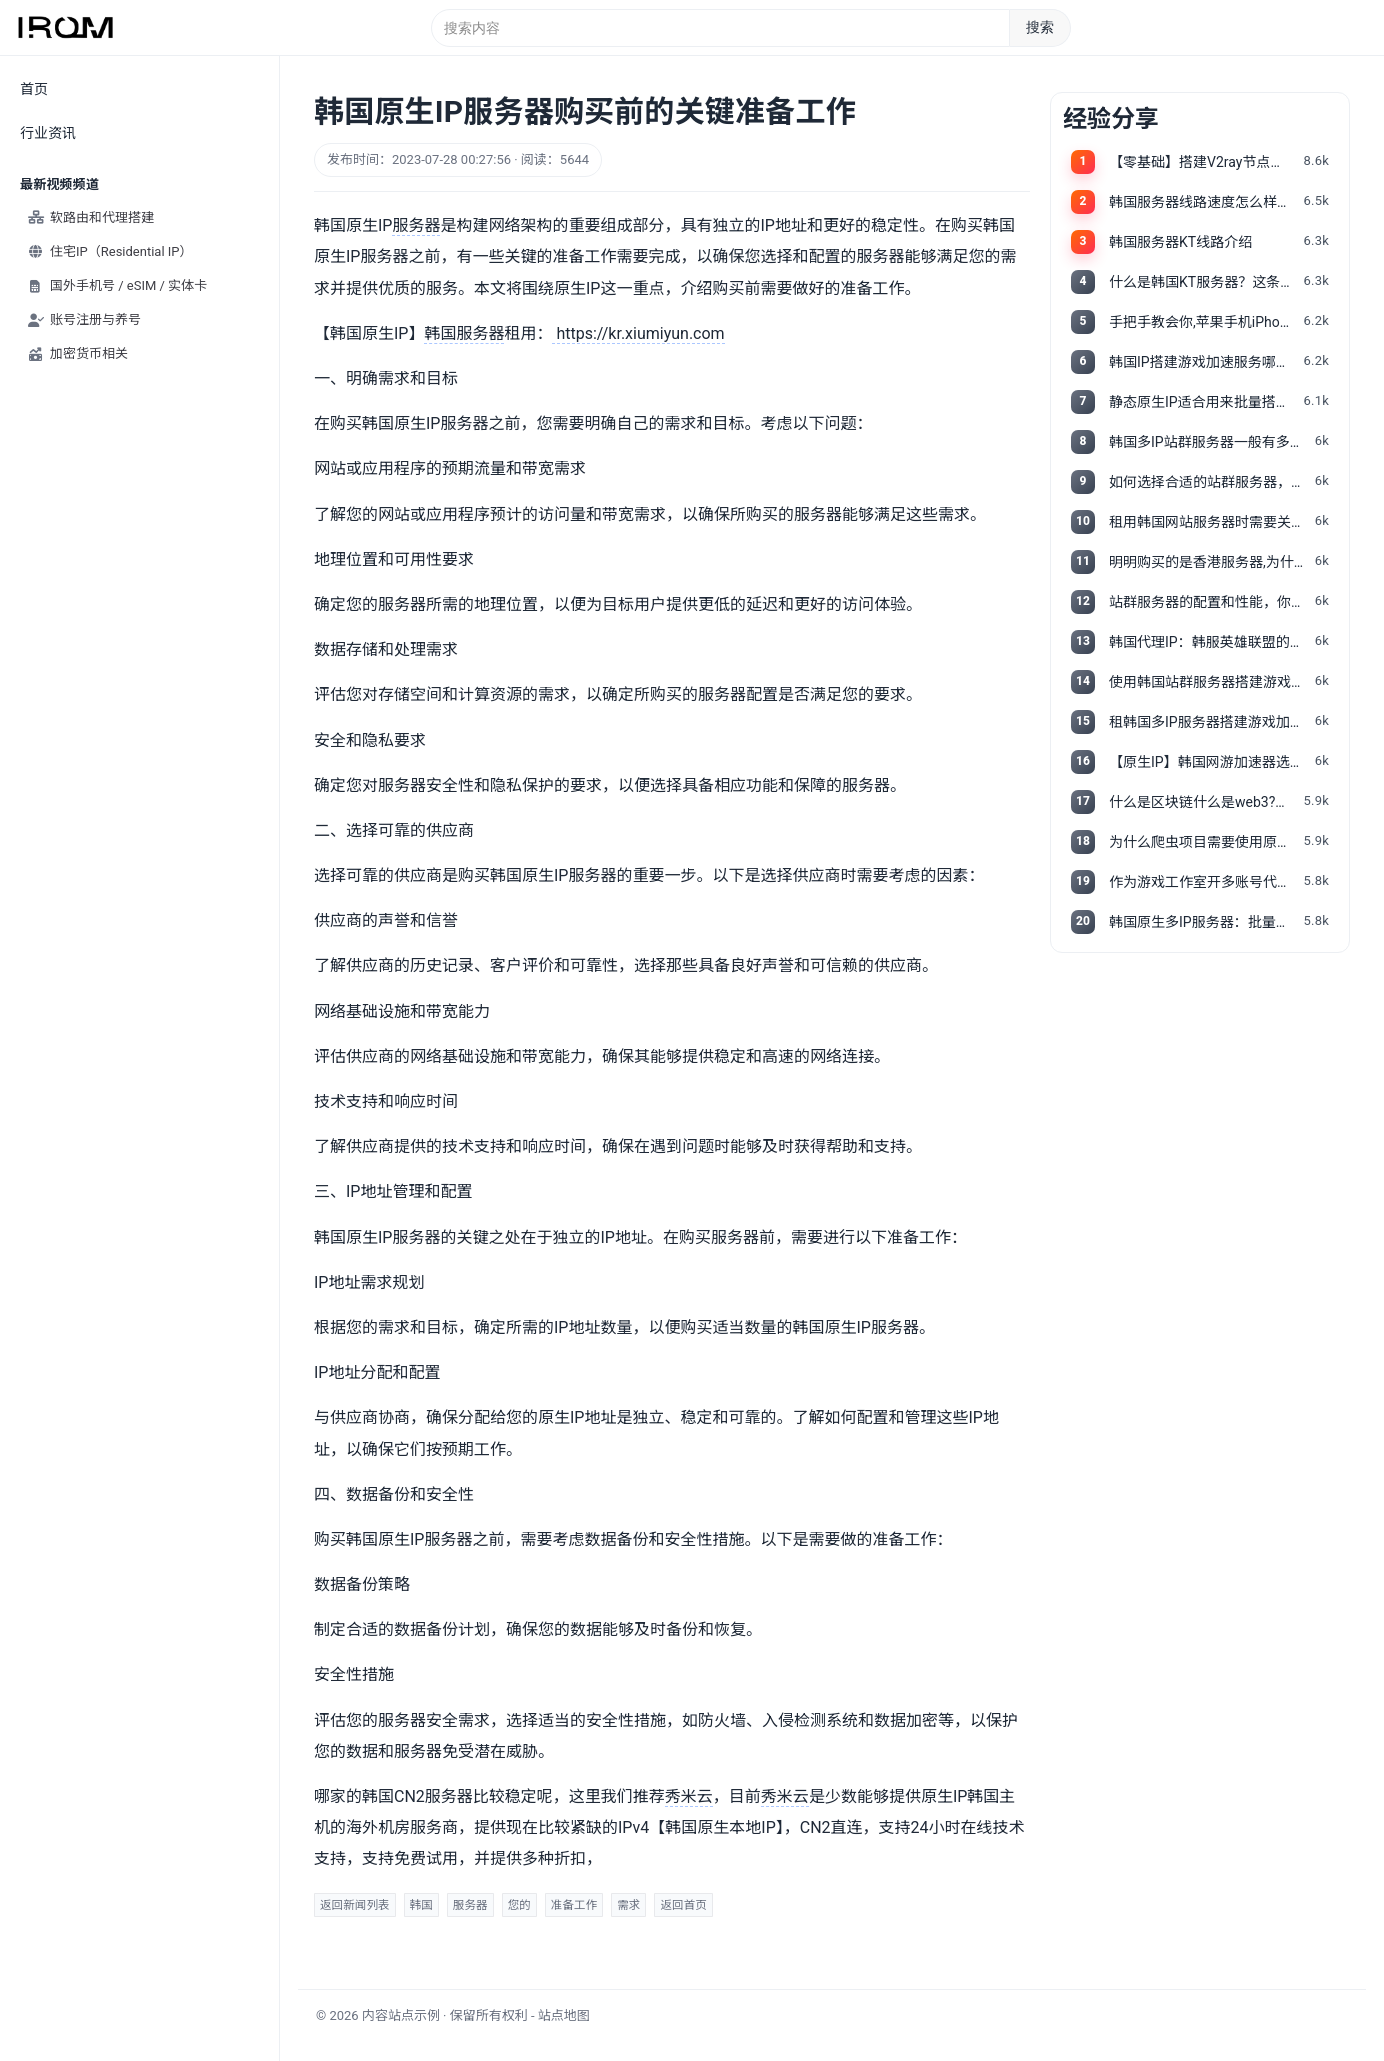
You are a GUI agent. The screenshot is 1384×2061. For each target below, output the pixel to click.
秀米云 (689, 1796)
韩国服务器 (464, 333)
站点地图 (564, 2015)
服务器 (416, 225)
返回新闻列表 (355, 1905)
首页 (34, 89)
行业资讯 (48, 133)
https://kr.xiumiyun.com (638, 333)
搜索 (1040, 27)
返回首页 (683, 1905)
